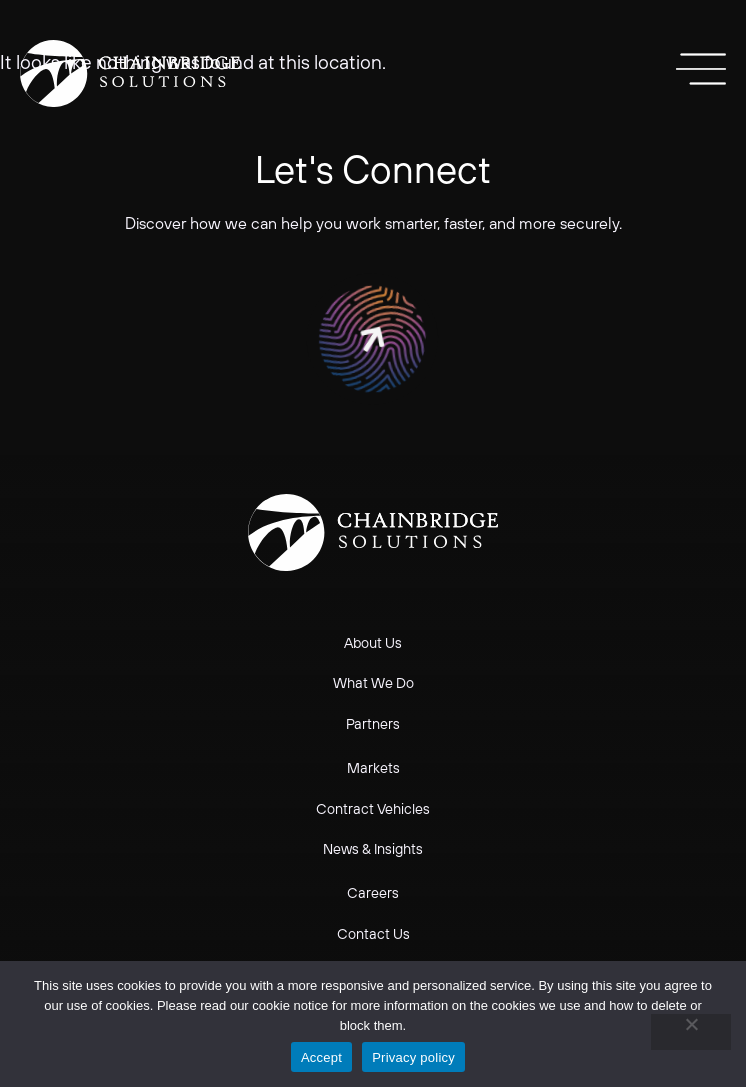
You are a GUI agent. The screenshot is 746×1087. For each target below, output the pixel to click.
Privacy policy (413, 1057)
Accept (321, 1057)
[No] (691, 1032)
